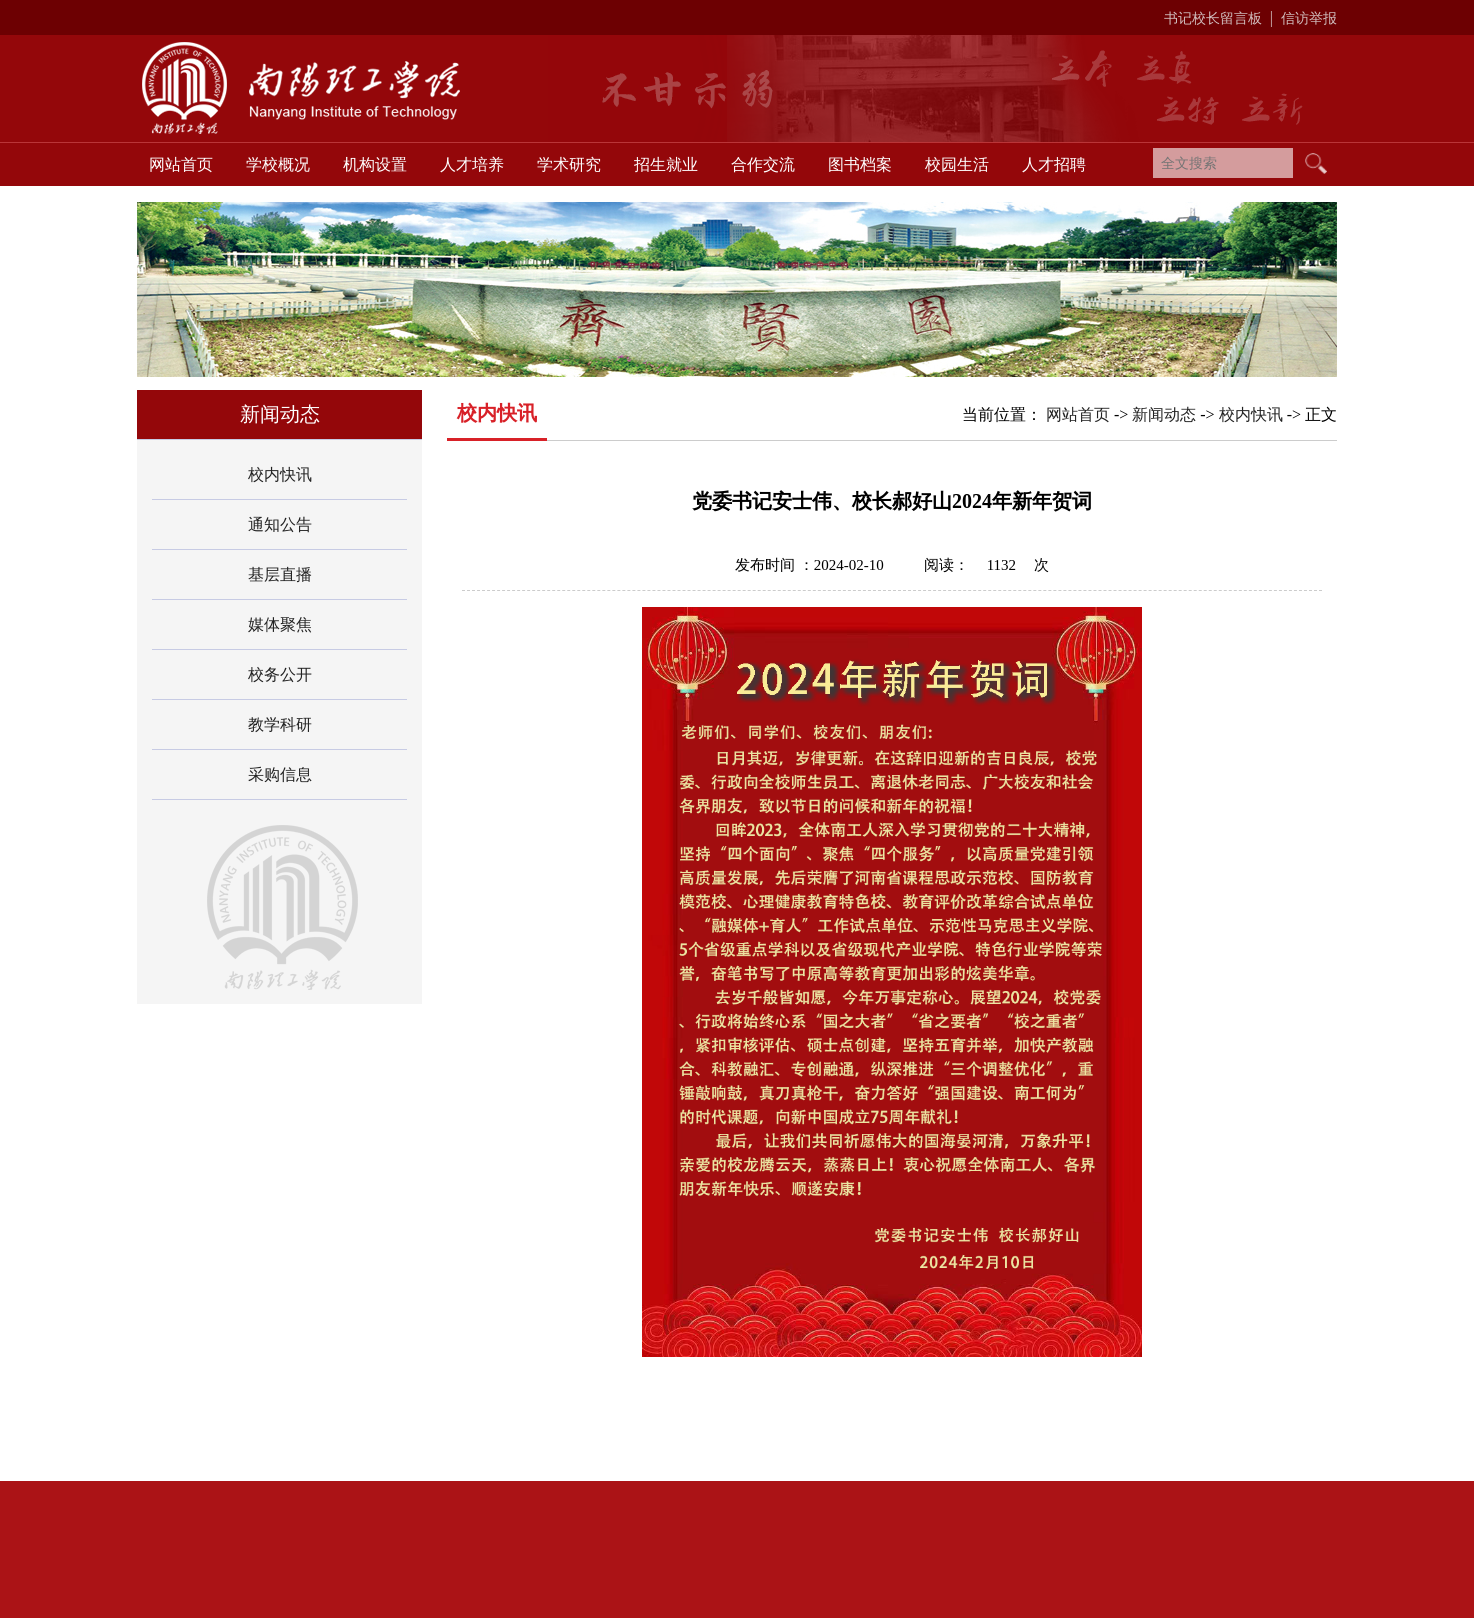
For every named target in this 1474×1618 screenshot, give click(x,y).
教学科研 (280, 724)
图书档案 (860, 164)
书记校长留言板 (1213, 18)
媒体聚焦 (280, 624)
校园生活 (957, 164)
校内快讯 (280, 474)
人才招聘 (1054, 164)
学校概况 (278, 164)
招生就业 (666, 164)
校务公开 (280, 674)
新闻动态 (1164, 414)
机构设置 (375, 164)
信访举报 (1309, 18)
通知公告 (280, 524)
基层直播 (280, 574)
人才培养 (472, 164)
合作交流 (763, 164)
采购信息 (280, 774)
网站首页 (181, 164)
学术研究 (569, 164)
